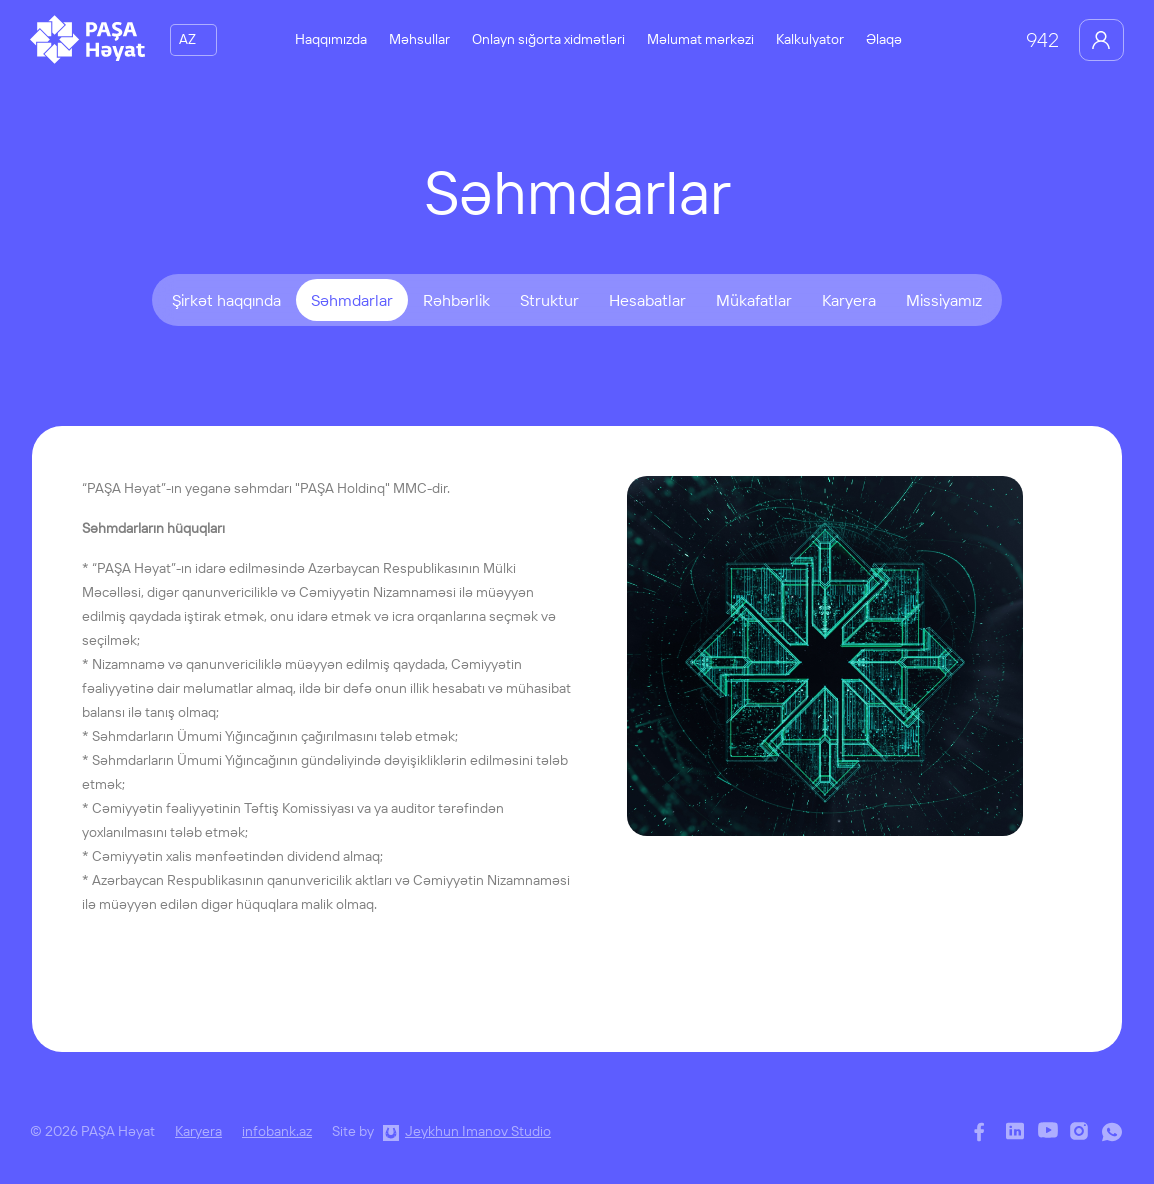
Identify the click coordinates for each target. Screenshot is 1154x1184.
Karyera (849, 300)
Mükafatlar (754, 300)
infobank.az (277, 1131)
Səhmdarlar (352, 300)
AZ (187, 39)
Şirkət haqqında (226, 300)
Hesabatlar (647, 300)
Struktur (549, 300)
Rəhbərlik (456, 300)
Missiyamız (944, 300)
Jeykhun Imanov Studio (478, 1131)
